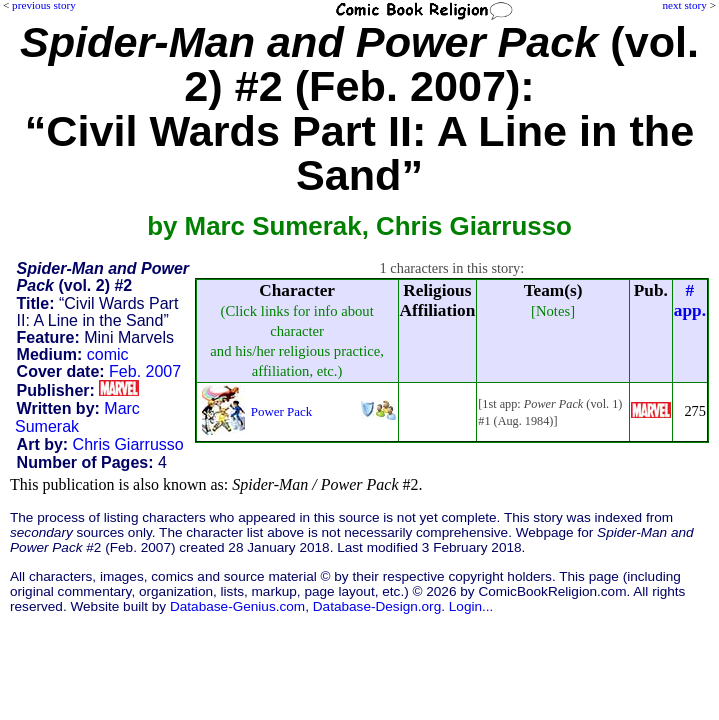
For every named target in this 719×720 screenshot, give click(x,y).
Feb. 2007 (145, 371)
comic (108, 354)
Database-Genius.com (237, 606)
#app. (690, 300)
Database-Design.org (377, 606)
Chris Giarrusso (128, 444)
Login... (471, 606)
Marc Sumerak (77, 417)
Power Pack (282, 411)
